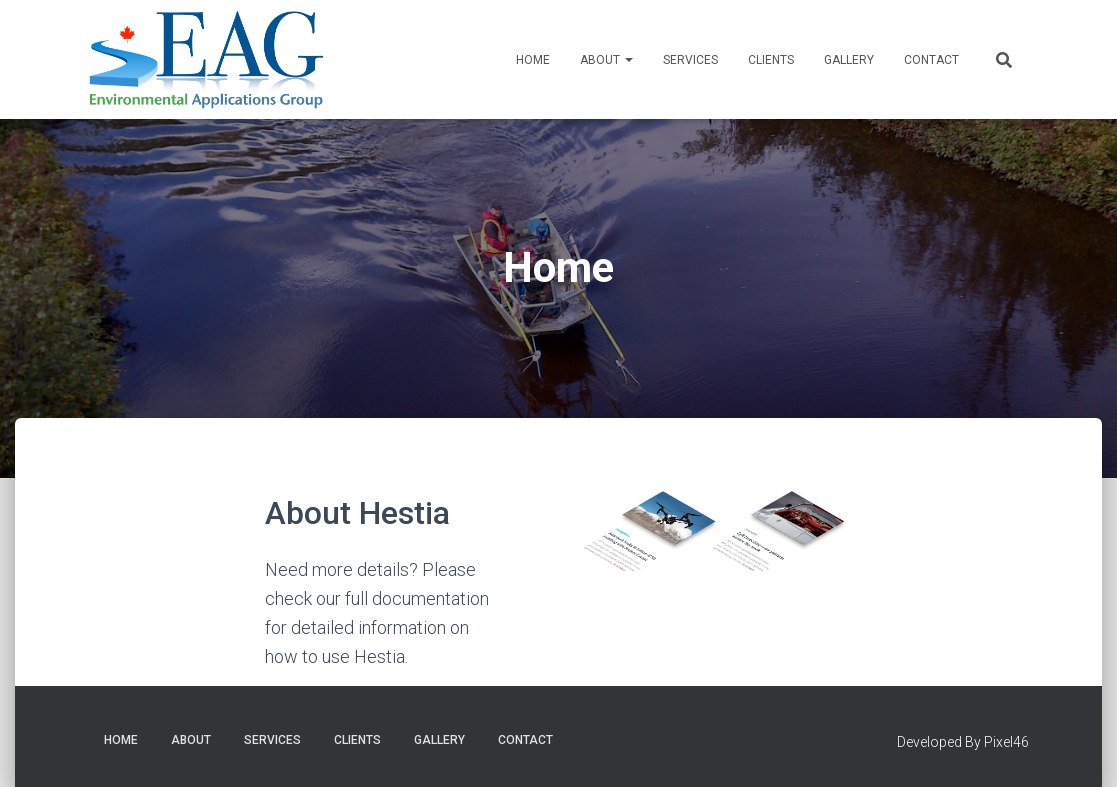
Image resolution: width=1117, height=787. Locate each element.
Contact (931, 60)
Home (533, 60)
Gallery (849, 60)
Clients (771, 60)
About (606, 60)
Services (690, 60)
